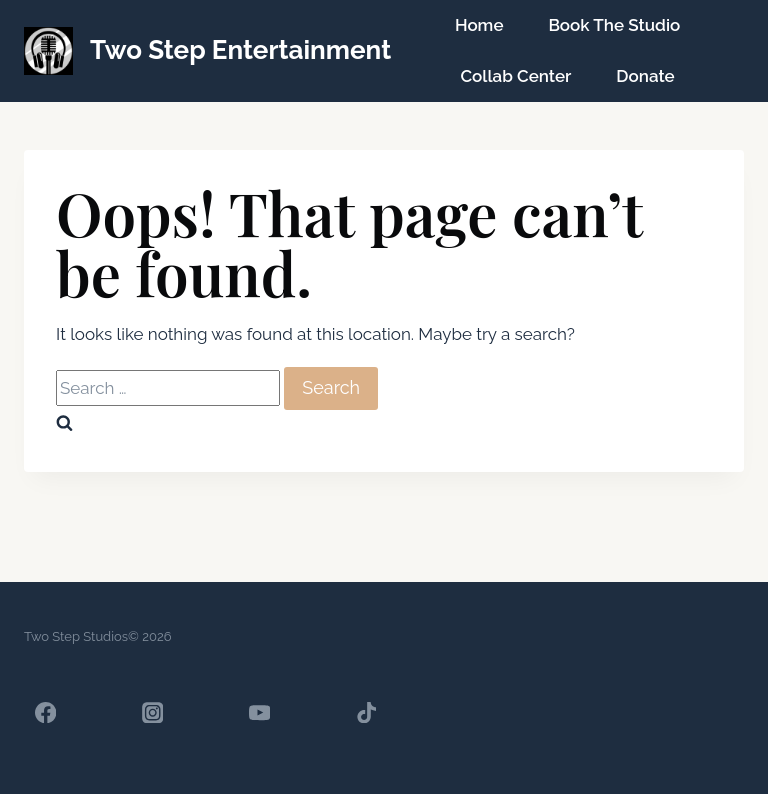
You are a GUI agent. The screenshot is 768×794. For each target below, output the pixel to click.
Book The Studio (614, 25)
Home (479, 25)
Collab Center (516, 76)
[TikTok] (366, 712)
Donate (645, 76)
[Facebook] (45, 712)
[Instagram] (152, 712)
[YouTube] (259, 712)
